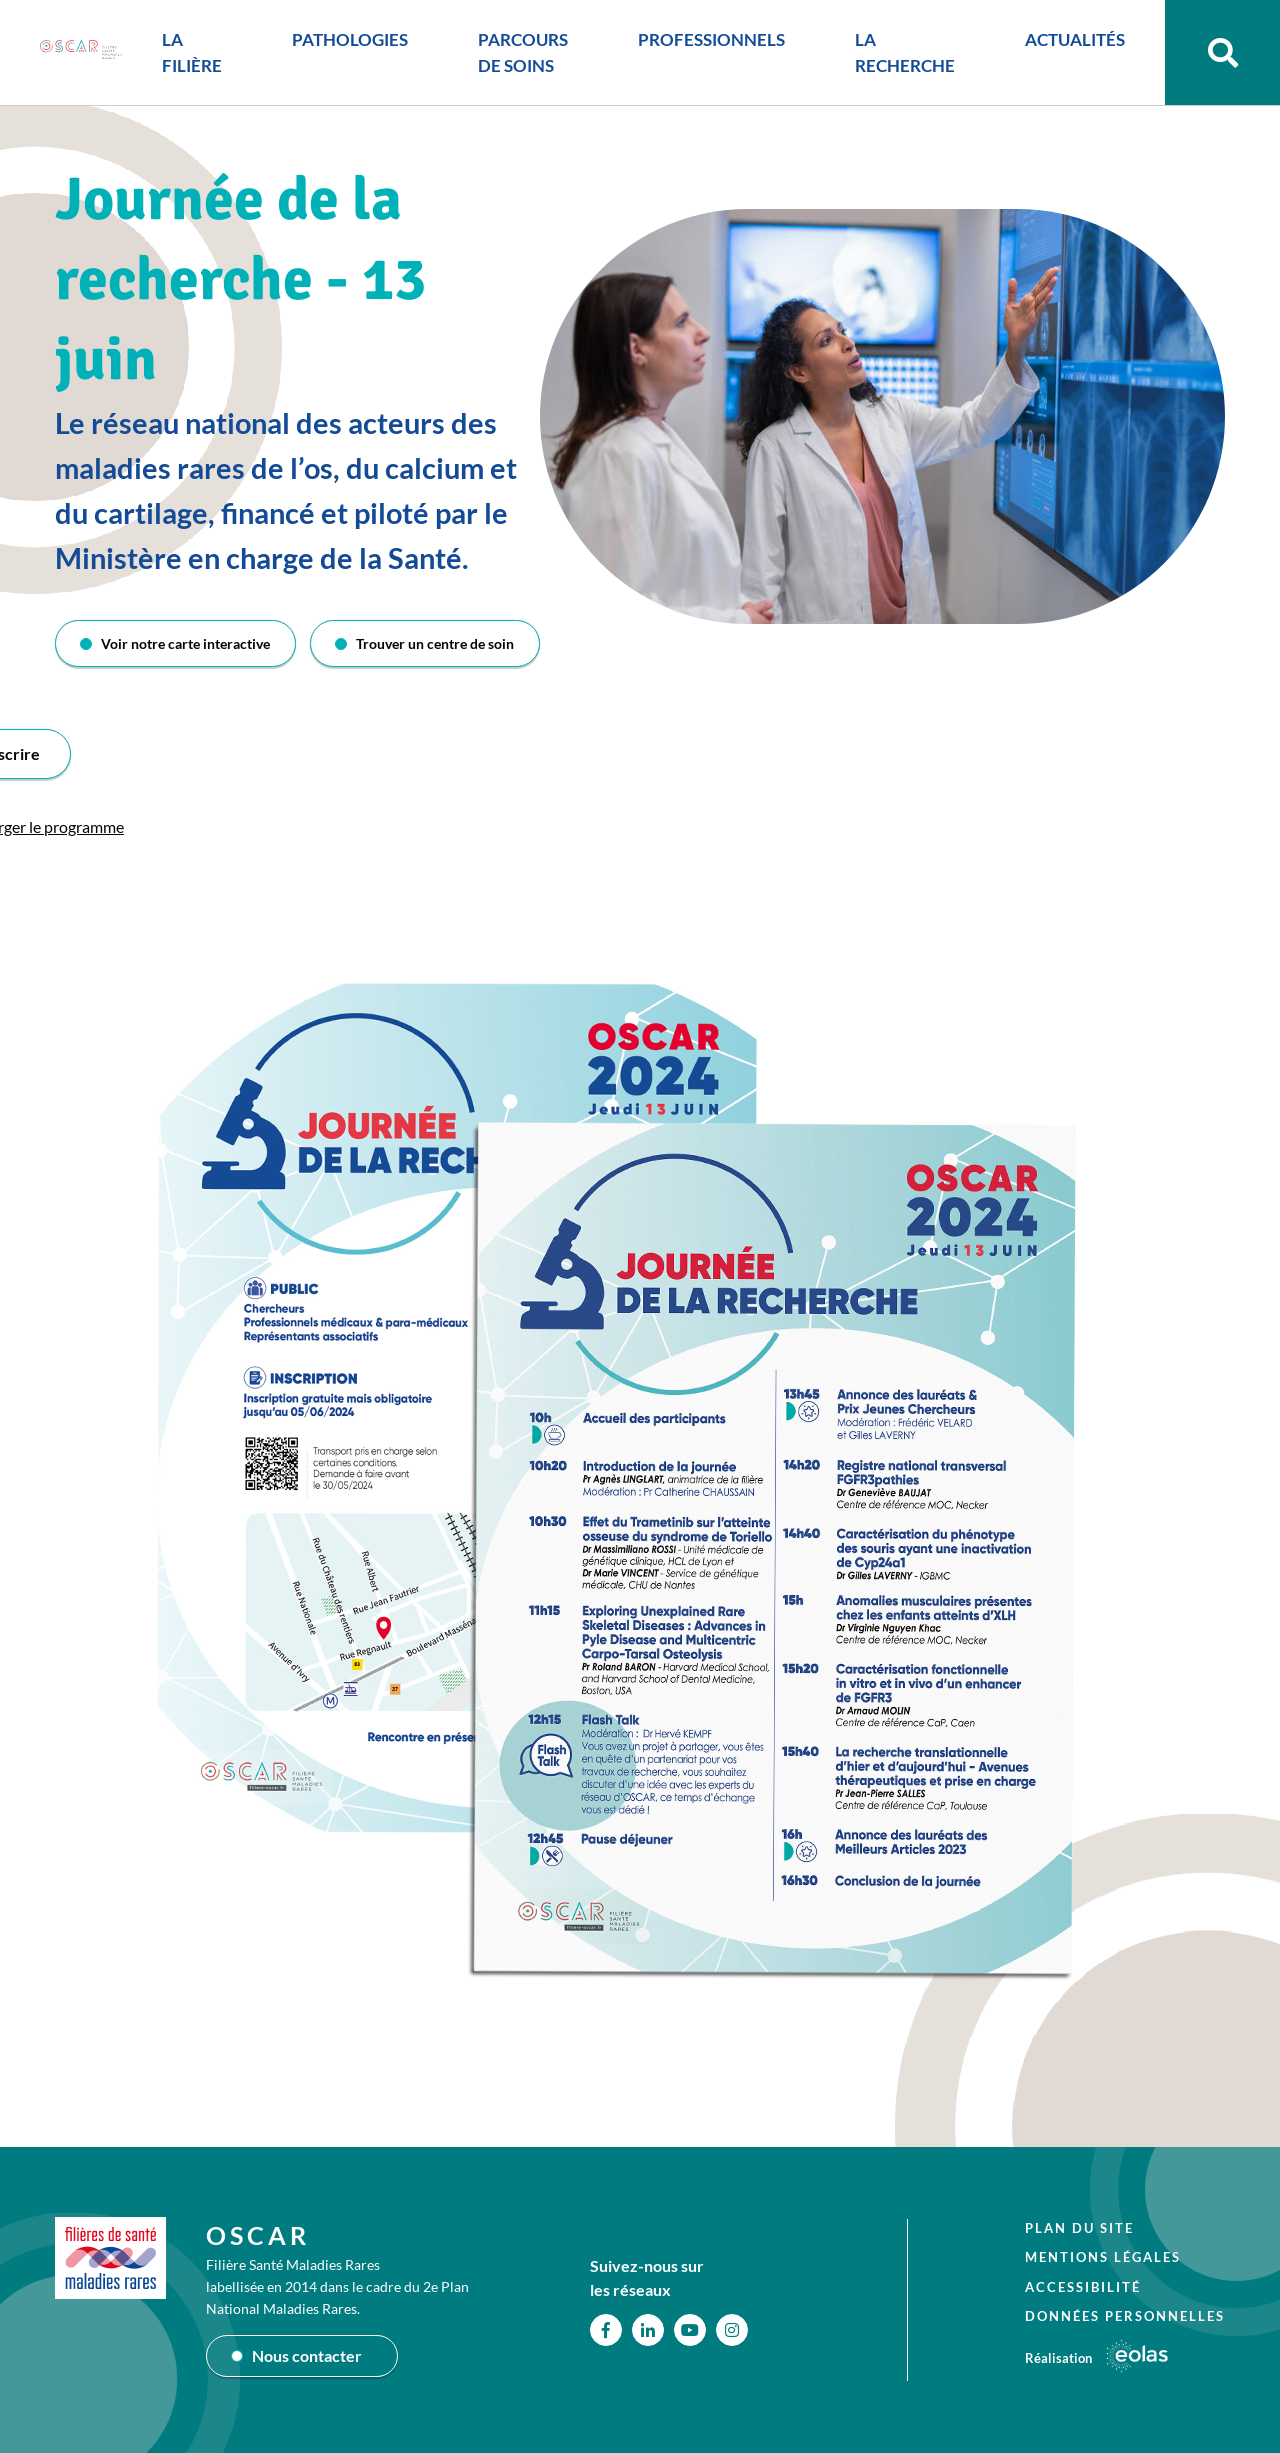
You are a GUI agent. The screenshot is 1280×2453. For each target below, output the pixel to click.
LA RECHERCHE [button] (905, 52)
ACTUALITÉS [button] (1075, 39)
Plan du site (1079, 2228)
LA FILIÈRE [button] (192, 52)
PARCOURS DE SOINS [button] (523, 52)
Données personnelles (1125, 2316)
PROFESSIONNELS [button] (711, 39)
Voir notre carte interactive (185, 643)
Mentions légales (1103, 2257)
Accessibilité (1083, 2287)
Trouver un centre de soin (435, 643)
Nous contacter (307, 2355)
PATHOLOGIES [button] (350, 39)
